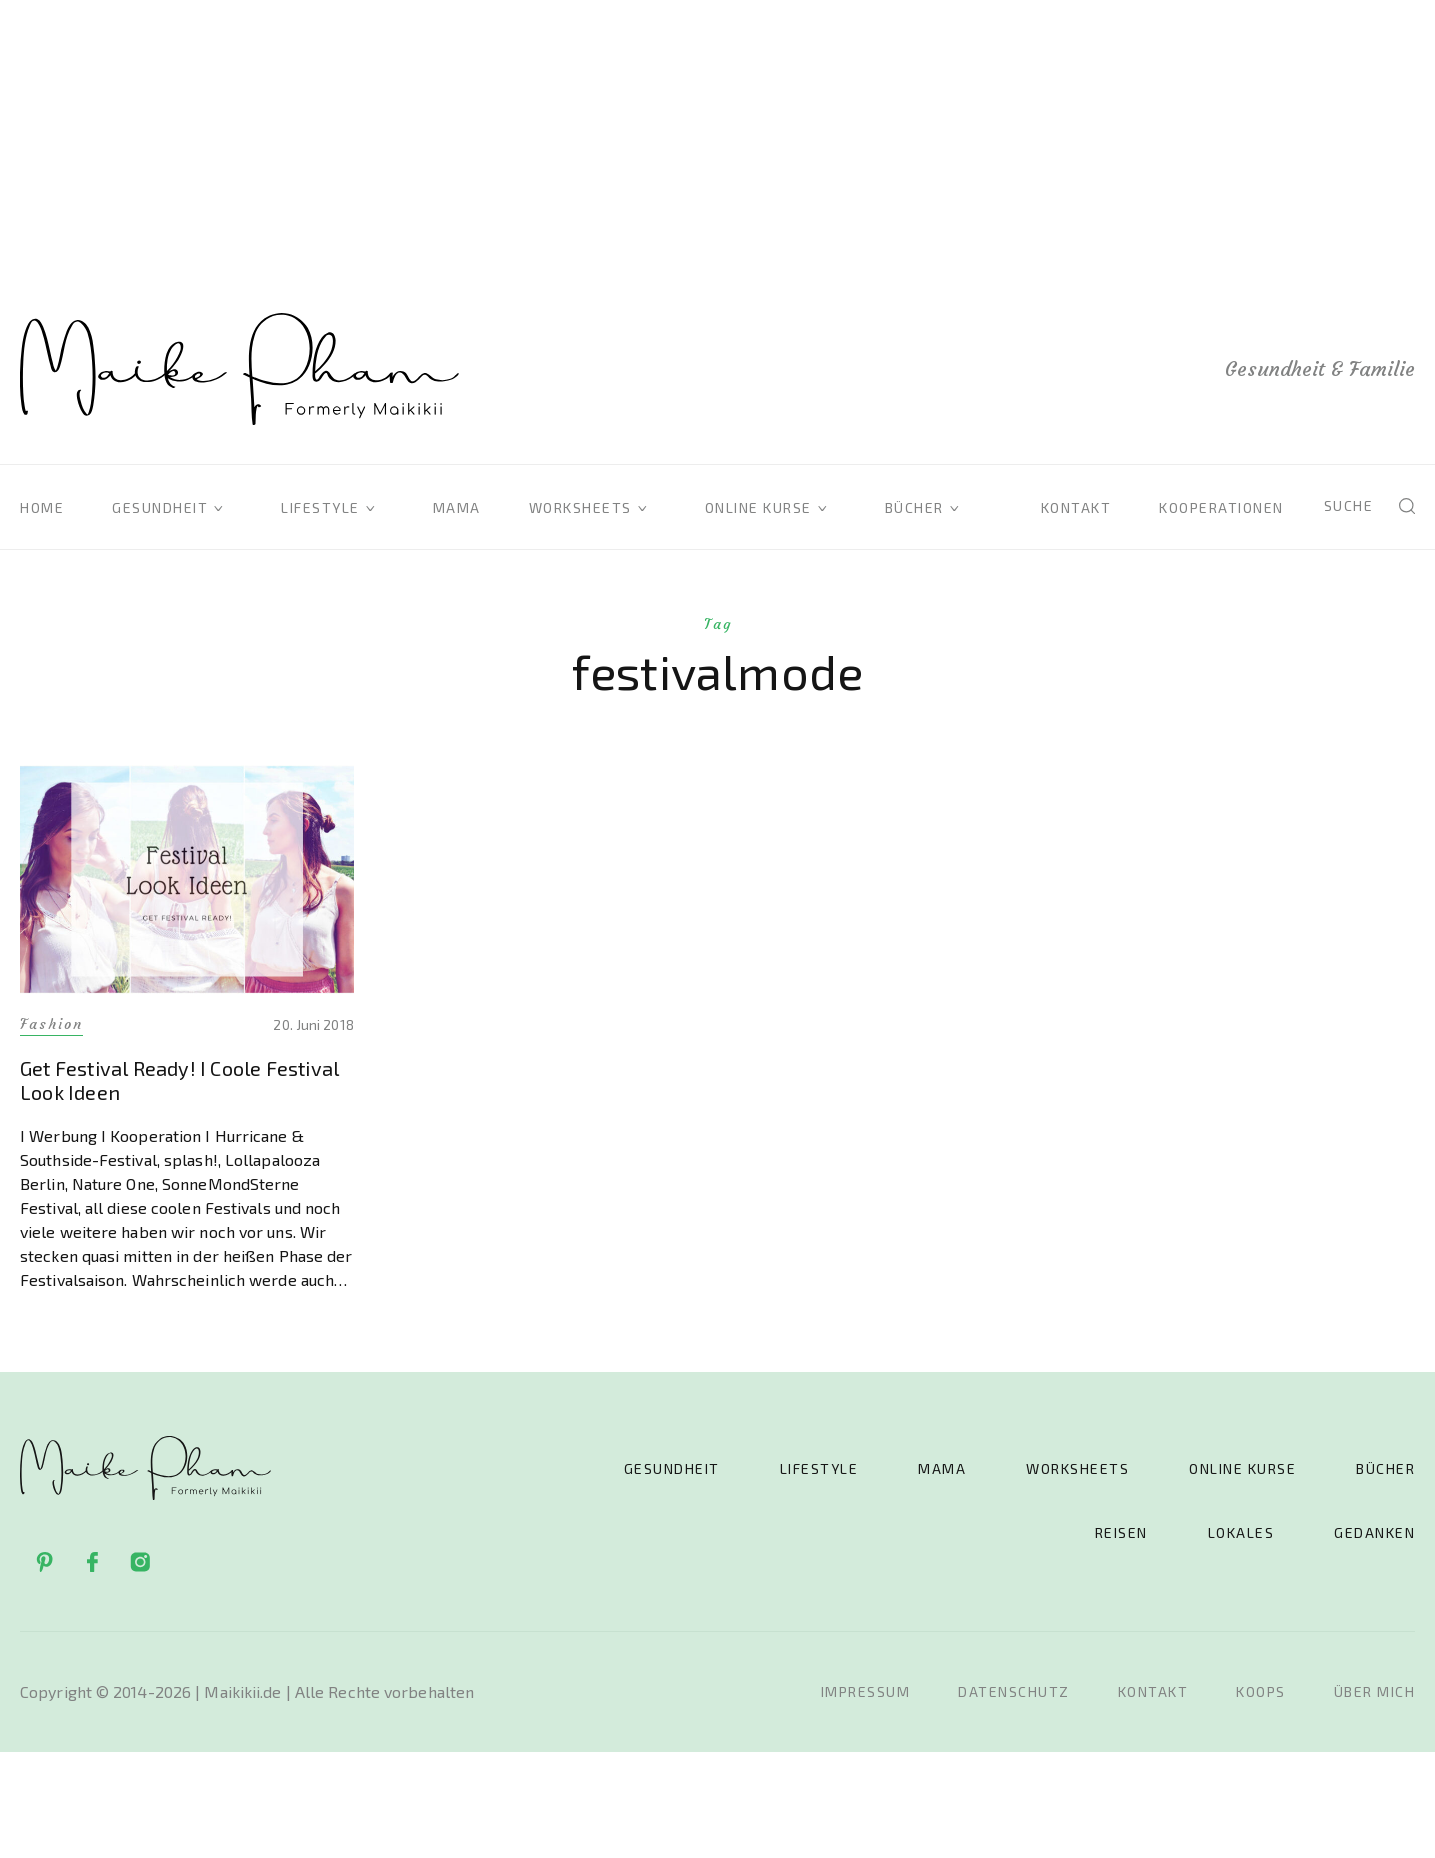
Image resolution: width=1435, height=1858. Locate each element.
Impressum (866, 1691)
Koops (1261, 1691)
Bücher (914, 507)
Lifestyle (320, 507)
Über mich (1375, 1691)
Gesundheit (160, 507)
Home (42, 507)
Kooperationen (1221, 507)
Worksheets (580, 507)
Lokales (1241, 1532)
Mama (457, 507)
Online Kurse (758, 507)
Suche (1349, 505)
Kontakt (1076, 507)
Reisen (1121, 1532)
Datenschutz (1014, 1691)
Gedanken (1374, 1532)
